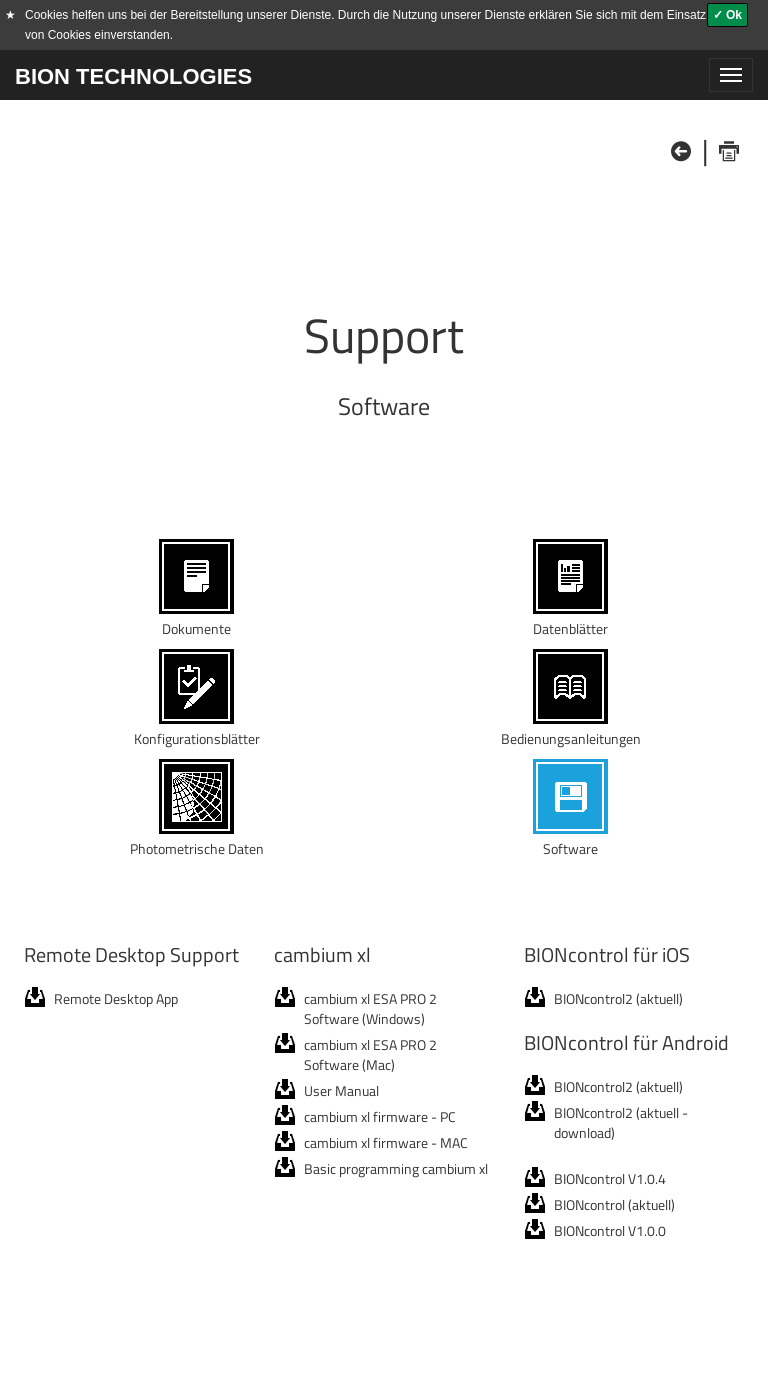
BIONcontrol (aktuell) (614, 1204)
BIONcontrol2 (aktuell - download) (621, 1122)
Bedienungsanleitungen (571, 728)
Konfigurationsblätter (197, 728)
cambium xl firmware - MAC (386, 1142)
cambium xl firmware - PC (380, 1116)
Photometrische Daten (197, 838)
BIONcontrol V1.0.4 (610, 1178)
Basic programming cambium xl (396, 1168)
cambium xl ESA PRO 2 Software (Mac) (370, 1054)
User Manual (341, 1090)
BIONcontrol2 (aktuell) (618, 998)
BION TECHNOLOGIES (133, 76)
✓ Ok (727, 15)
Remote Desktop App (116, 998)
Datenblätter (570, 618)
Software (570, 838)
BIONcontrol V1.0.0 (610, 1230)
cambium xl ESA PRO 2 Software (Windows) (370, 1008)
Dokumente (196, 618)
